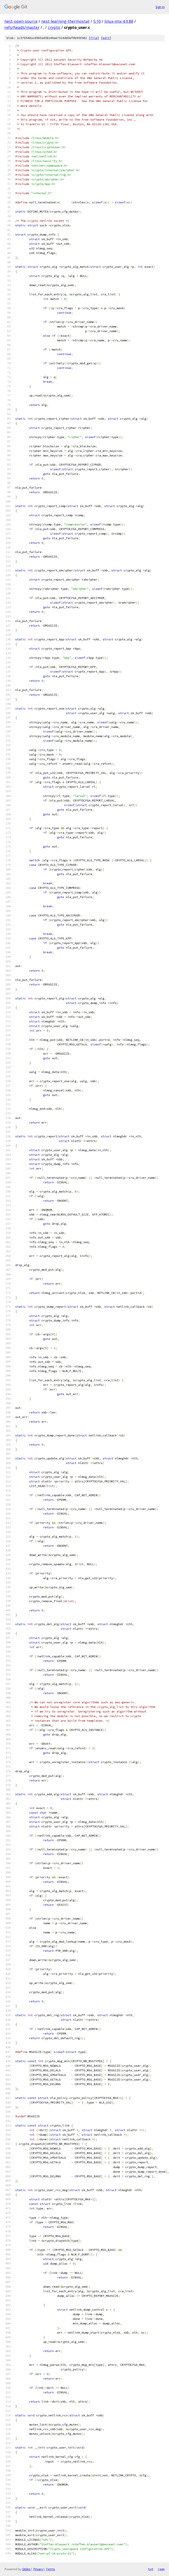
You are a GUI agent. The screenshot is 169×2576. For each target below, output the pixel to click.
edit (106, 38)
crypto (54, 27)
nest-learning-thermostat (65, 21)
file (93, 38)
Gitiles (26, 2569)
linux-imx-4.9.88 (118, 21)
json (161, 2569)
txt (150, 2569)
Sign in (160, 7)
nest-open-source (21, 21)
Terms (50, 2569)
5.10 (97, 21)
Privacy (38, 2569)
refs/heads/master (22, 27)
